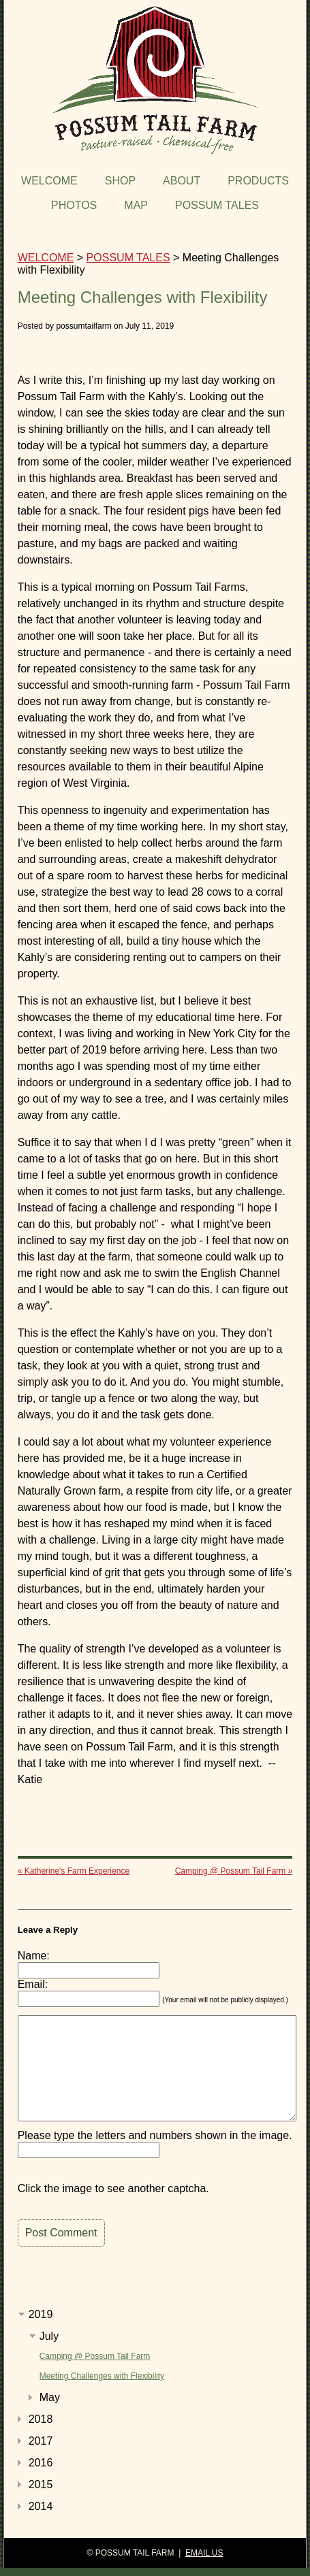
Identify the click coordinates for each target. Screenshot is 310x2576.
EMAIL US (204, 2553)
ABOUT (181, 180)
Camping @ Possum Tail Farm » (234, 1871)
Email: (33, 1984)
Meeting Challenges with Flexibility (102, 2376)
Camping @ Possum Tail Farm (95, 2356)
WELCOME (49, 180)
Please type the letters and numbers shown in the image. (155, 2135)
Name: (34, 1955)
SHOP (120, 180)
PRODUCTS (258, 180)
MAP (136, 205)
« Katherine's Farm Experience (73, 1871)
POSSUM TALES (217, 205)
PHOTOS (74, 205)
